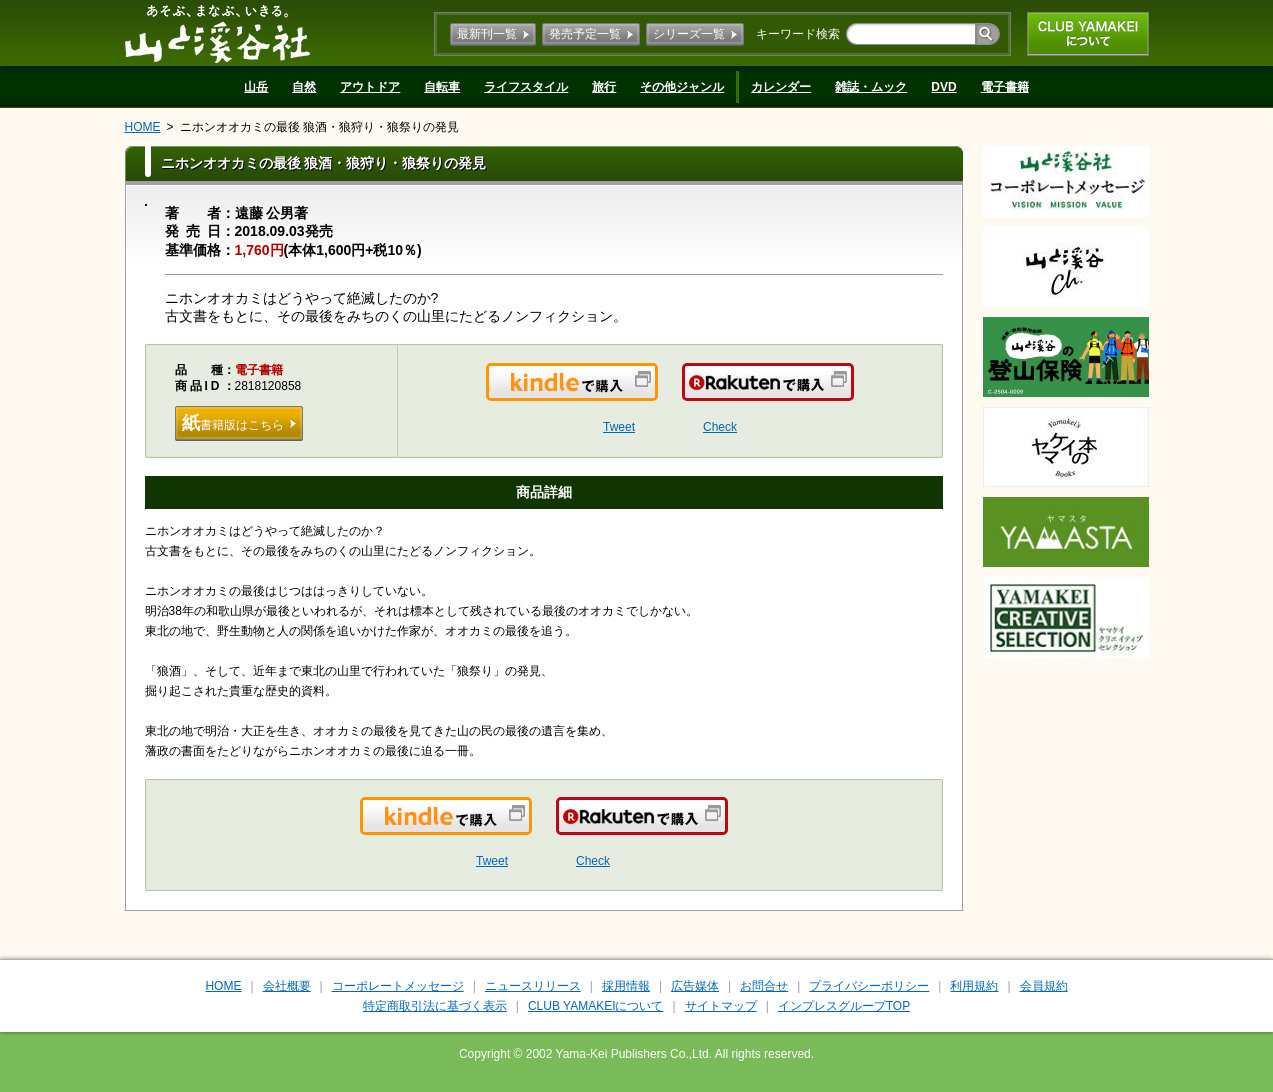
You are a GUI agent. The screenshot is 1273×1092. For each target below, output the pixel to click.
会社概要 (287, 986)
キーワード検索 (798, 34)
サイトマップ (721, 1006)
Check (720, 427)
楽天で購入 (852, 394)
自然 (304, 87)
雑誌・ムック (871, 87)
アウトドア (370, 87)
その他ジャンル (682, 87)
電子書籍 (1005, 87)
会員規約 (1044, 986)
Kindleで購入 (656, 394)
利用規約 (974, 986)
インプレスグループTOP (844, 1006)
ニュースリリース (533, 986)
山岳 (256, 87)
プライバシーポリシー (869, 986)
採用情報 (626, 986)
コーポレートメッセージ (398, 986)
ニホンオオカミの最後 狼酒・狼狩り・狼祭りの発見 (319, 127)
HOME (143, 127)
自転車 (442, 87)
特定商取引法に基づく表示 (435, 1006)
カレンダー (781, 87)
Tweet (619, 427)
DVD (943, 87)
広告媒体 (695, 986)
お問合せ (764, 986)
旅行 (604, 87)
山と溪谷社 (217, 33)
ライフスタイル (526, 87)
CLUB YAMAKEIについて (1088, 34)
